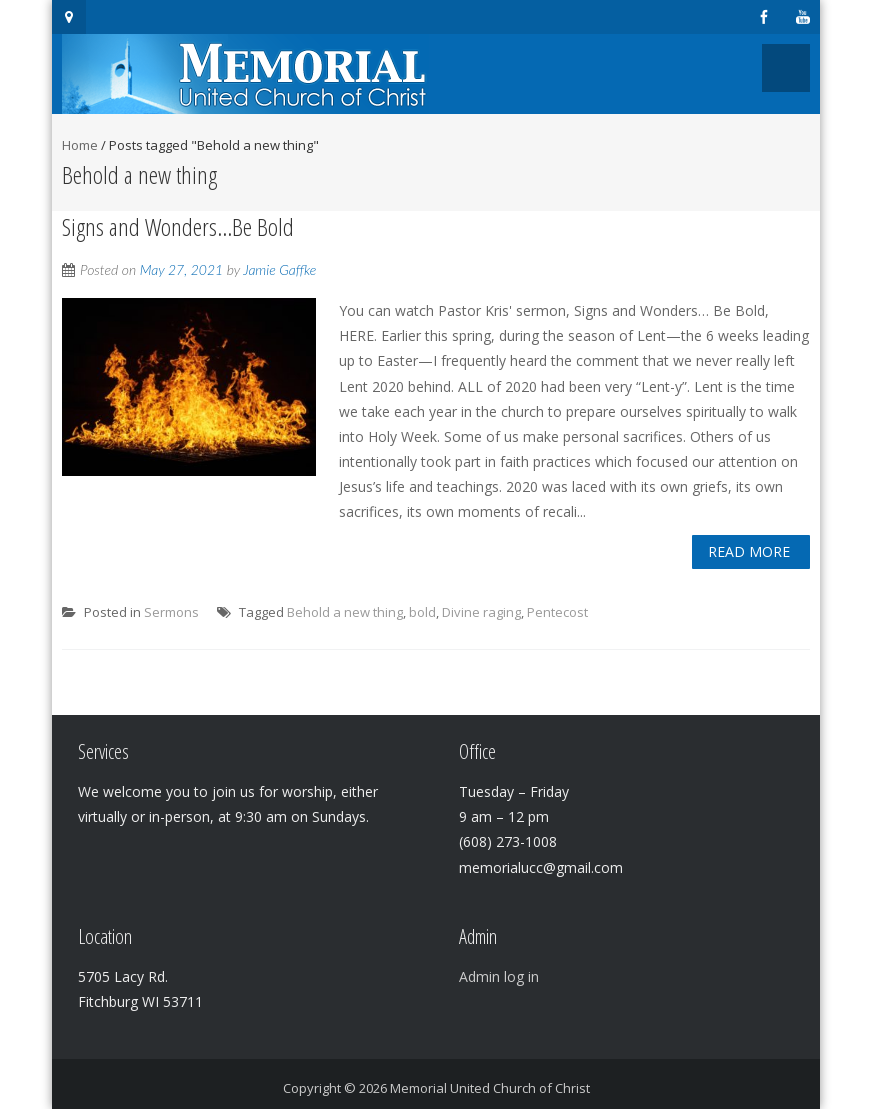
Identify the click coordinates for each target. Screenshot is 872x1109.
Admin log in (499, 976)
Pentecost (557, 612)
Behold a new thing (345, 612)
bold (422, 612)
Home (80, 145)
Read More (749, 551)
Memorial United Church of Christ (490, 1088)
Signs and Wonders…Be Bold (178, 226)
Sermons (171, 612)
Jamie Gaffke (279, 269)
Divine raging (481, 612)
